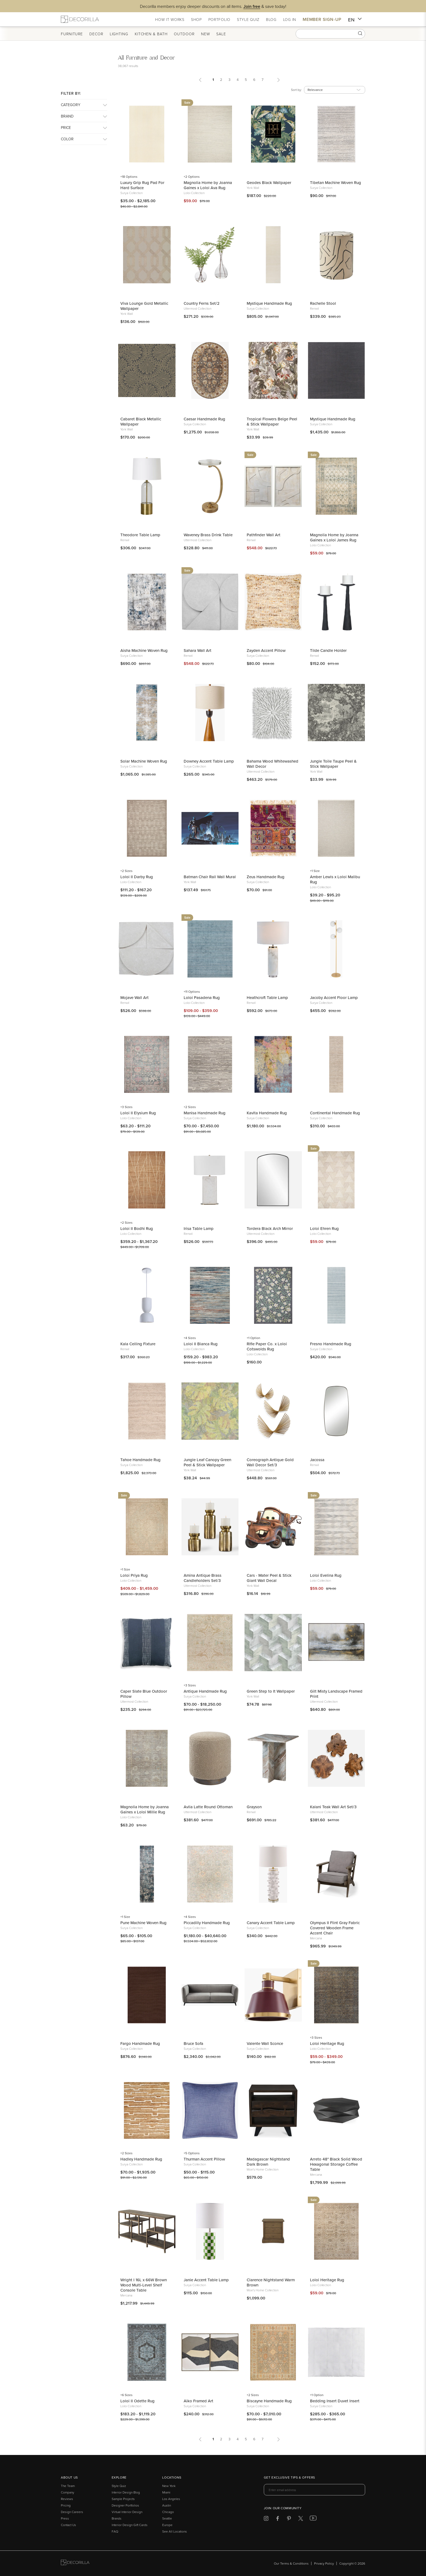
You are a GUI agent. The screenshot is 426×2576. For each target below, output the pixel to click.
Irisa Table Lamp (199, 1228)
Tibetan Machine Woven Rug (335, 182)
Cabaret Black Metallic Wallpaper (140, 421)
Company (67, 2492)
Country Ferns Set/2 (202, 303)
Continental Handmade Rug (335, 1112)
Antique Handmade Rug (205, 1691)
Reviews (67, 2498)
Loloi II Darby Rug (136, 876)
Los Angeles (171, 2498)
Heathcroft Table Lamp (267, 997)
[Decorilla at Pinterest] (289, 2519)
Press (65, 2518)
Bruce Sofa (193, 2043)
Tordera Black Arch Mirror (270, 1228)
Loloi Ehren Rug (324, 1228)
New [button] (205, 33)
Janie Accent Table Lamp (206, 2279)
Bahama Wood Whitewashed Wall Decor (272, 764)
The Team (68, 2485)
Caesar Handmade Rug (204, 418)
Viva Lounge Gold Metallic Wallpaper (144, 306)
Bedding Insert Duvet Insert (334, 2400)
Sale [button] (221, 33)
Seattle (167, 2518)
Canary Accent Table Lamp (271, 1922)
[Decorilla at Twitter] (300, 2519)
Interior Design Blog (126, 2492)
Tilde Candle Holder (328, 650)
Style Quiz (119, 2485)
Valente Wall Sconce (265, 2043)
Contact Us (68, 2525)
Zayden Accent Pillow (266, 650)
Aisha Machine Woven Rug (144, 650)
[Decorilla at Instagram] (266, 2519)
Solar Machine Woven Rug (143, 761)
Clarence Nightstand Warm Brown (271, 2282)
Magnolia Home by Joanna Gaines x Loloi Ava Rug (208, 185)
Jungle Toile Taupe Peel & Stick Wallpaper (333, 764)
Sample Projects (123, 2498)
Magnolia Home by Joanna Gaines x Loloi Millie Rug (144, 1809)
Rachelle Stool (323, 303)
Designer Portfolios (125, 2505)
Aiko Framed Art (198, 2400)
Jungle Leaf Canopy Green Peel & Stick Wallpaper (207, 1462)
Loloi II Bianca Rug (201, 1343)
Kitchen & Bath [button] (151, 33)
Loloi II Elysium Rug (138, 1112)
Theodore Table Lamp (140, 534)
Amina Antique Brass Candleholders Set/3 (202, 1578)
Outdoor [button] (184, 33)
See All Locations (174, 2531)
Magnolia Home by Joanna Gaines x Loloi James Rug (334, 537)
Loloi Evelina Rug (326, 1575)
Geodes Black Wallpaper (269, 182)
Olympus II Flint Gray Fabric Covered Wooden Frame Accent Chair (335, 1928)
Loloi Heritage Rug (327, 2043)
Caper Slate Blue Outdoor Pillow (143, 1694)
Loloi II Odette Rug (137, 2400)
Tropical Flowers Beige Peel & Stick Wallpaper (272, 421)
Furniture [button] (72, 33)
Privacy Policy (324, 2563)
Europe (167, 2525)
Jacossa (317, 1459)
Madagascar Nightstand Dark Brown (268, 2161)
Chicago (168, 2512)
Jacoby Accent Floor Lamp (334, 997)
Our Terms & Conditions (291, 2563)
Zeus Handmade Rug (265, 876)
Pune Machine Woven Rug (143, 1922)
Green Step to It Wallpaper (271, 1691)
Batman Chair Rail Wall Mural (210, 876)
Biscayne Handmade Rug (269, 2400)
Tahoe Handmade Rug (140, 1459)
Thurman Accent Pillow (204, 2159)
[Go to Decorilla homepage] (75, 2563)
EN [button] (355, 19)
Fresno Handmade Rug (330, 1343)
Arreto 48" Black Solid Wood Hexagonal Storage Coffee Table (336, 2164)
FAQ (115, 2531)
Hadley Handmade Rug (141, 2159)
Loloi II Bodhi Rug (136, 1228)
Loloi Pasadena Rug (202, 997)
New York (169, 2485)
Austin (166, 2505)
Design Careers (72, 2512)
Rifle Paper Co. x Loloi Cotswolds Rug (267, 1346)
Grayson (254, 1806)
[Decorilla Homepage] (80, 19)
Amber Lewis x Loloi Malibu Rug (335, 879)
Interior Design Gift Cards (130, 2525)
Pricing (66, 2505)
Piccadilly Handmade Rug (207, 1922)
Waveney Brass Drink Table (208, 534)
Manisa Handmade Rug (204, 1112)
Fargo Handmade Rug (140, 2043)
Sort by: (296, 89)
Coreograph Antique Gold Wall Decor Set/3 (270, 1462)
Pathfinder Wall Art (263, 534)
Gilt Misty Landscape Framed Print (336, 1694)
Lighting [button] (119, 33)
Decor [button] (96, 33)
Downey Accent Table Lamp (209, 761)
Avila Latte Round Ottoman (208, 1806)
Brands (116, 2518)
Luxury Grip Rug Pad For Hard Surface (142, 185)
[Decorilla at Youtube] (313, 2519)
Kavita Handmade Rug (267, 1112)
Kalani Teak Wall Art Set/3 (333, 1806)
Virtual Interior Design (127, 2512)
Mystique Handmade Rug (269, 303)
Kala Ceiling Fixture (137, 1343)
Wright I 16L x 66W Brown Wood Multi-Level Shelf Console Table (143, 2285)
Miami (166, 2492)
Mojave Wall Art (134, 997)
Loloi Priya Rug (134, 1575)
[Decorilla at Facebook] (277, 2519)
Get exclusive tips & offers (289, 2478)
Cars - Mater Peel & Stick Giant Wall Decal (269, 1578)
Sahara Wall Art (197, 650)
